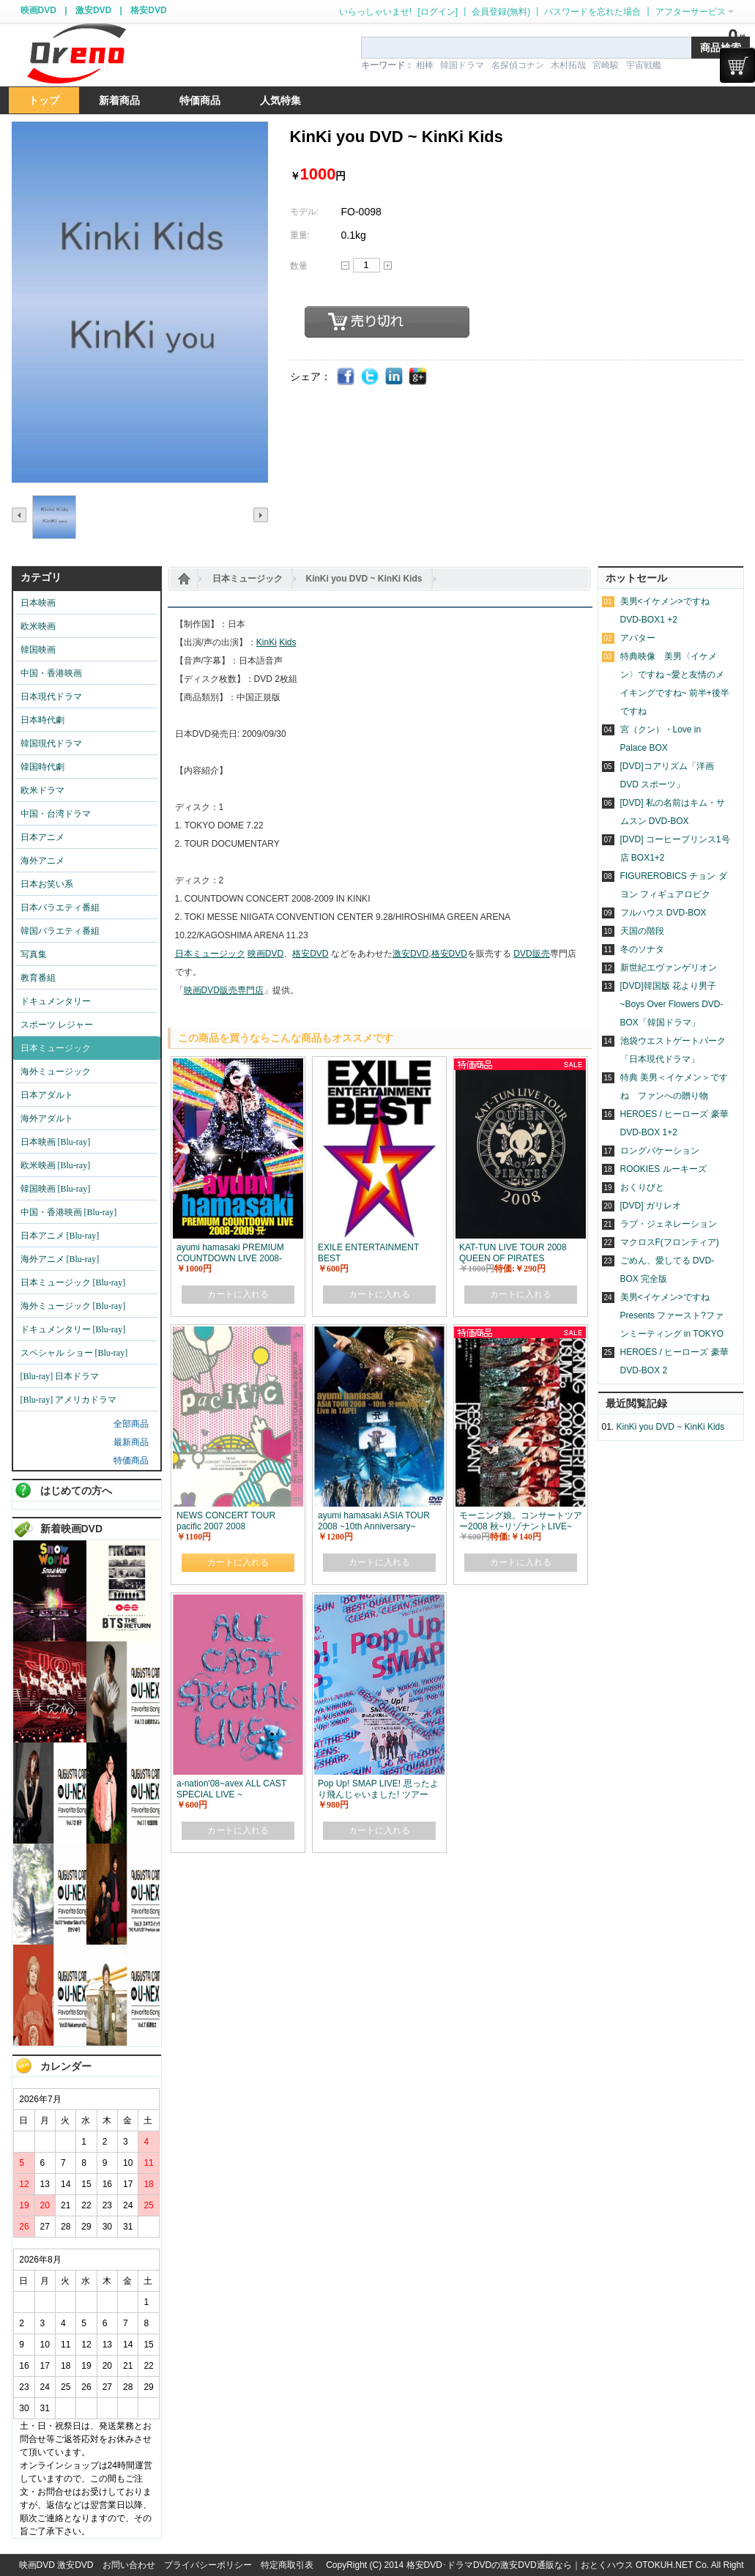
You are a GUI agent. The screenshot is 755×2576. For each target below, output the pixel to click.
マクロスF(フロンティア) (669, 1242)
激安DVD (93, 10)
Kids (287, 642)
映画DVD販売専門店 (224, 990)
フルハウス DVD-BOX (663, 912)
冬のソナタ (642, 949)
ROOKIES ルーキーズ (663, 1169)
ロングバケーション (659, 1151)
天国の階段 (642, 931)
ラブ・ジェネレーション (668, 1224)
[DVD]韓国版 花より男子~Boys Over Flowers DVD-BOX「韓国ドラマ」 (672, 1004)
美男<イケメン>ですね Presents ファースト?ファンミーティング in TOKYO (672, 1315)
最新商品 (131, 1442)
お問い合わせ (129, 2565)
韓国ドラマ (462, 65)
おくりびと (642, 1187)
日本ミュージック (247, 579)
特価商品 (131, 1460)
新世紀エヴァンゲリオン (668, 967)
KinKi (266, 642)
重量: (300, 235)
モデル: (304, 212)
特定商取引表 (287, 2565)
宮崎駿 (605, 65)
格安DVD (148, 10)
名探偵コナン (517, 65)
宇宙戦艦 (643, 65)
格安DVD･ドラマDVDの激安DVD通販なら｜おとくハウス (521, 2565)
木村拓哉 (568, 65)
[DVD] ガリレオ (650, 1205)
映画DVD (38, 10)
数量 (299, 266)
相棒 (425, 65)
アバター (637, 638)
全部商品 (131, 1424)
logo (76, 54)
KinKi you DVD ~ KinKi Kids (364, 579)
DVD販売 (531, 954)
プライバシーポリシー (208, 2565)
